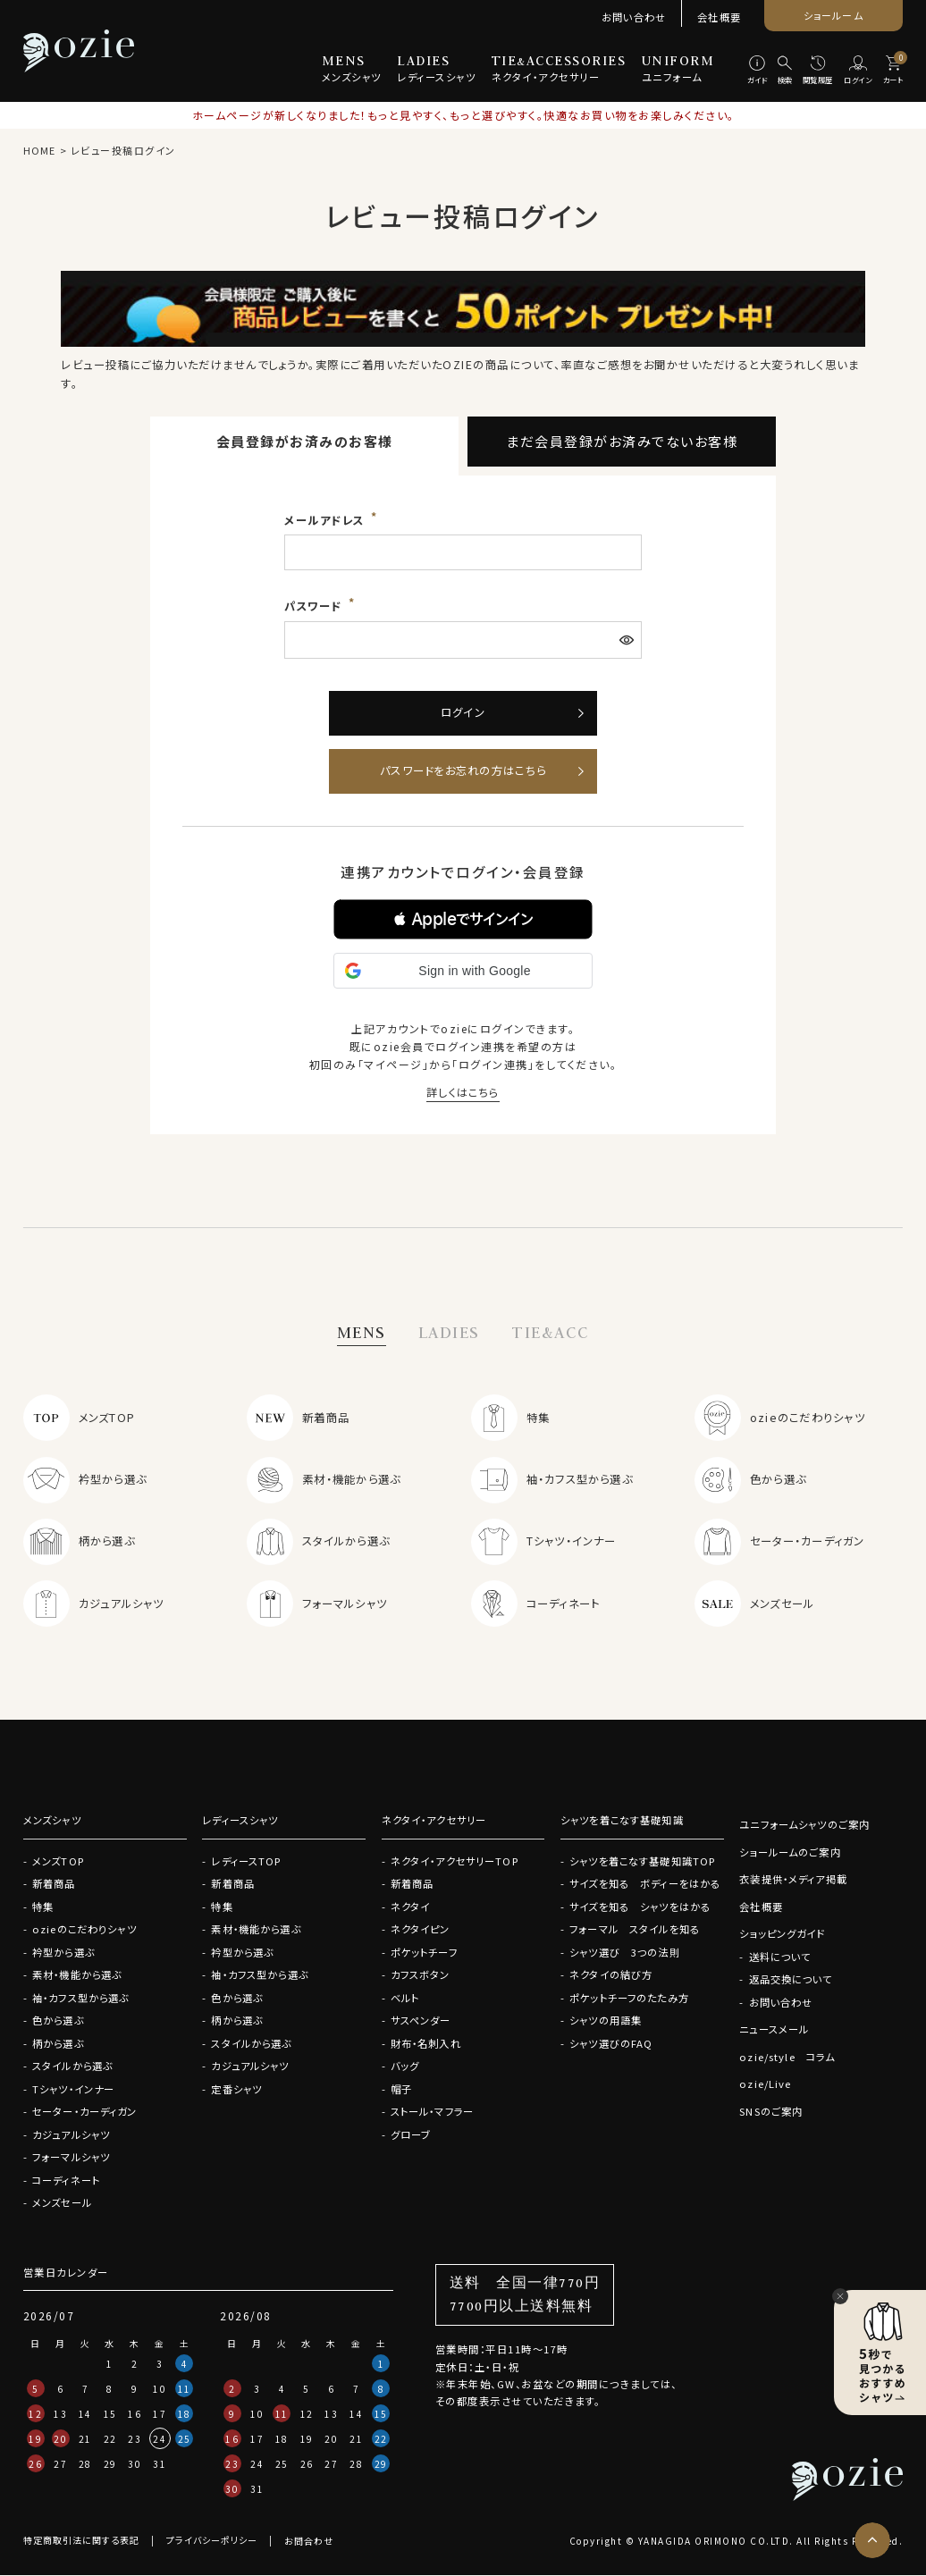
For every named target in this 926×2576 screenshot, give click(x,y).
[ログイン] (858, 71)
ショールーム (833, 15)
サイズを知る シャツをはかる (640, 1906)
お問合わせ (308, 2541)
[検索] (785, 71)
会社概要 (719, 17)
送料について (779, 1956)
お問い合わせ (634, 17)
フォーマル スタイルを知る (634, 1929)
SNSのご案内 (771, 2111)
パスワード (315, 606)
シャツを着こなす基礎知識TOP (642, 1861)
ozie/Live (765, 2084)
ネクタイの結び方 (610, 1974)
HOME (39, 150)
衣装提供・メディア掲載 (793, 1880)
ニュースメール (774, 2030)
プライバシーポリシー (211, 2541)
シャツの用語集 (605, 2020)
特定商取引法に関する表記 (81, 2541)
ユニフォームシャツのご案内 (804, 1825)
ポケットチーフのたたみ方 (629, 1998)
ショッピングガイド (782, 1934)
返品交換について (790, 1980)
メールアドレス (326, 520)
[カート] (893, 71)
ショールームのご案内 (789, 1852)
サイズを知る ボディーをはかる (644, 1883)
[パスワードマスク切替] (628, 640)
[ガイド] (757, 71)
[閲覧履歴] (818, 71)
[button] (463, 919)
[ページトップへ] (872, 2540)
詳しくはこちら (462, 1091)
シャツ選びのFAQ (610, 2043)
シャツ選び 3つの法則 (624, 1952)
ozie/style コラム (787, 2057)
